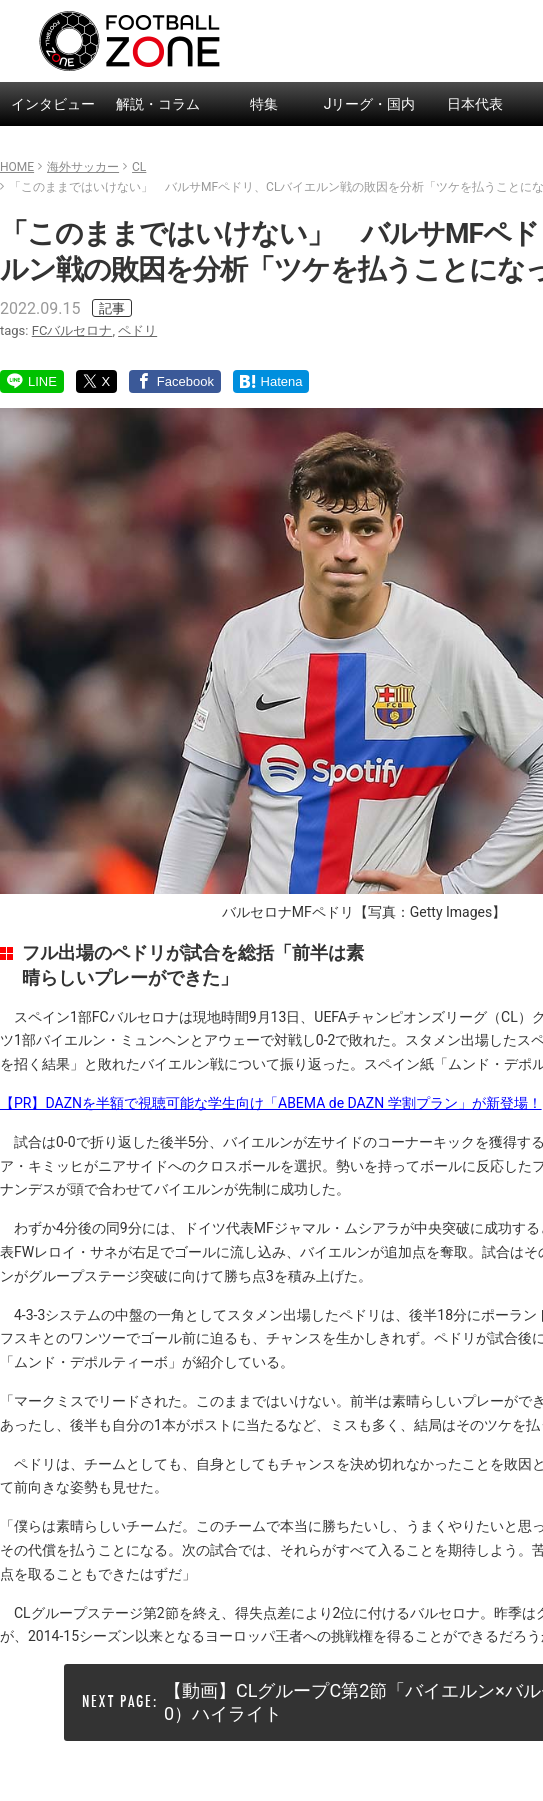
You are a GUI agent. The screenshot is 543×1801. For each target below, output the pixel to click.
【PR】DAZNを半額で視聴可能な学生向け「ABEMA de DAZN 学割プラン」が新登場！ (271, 1103)
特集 (264, 104)
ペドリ (137, 330)
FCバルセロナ (72, 330)
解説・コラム (158, 104)
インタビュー (53, 104)
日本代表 (475, 104)
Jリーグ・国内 (370, 104)
